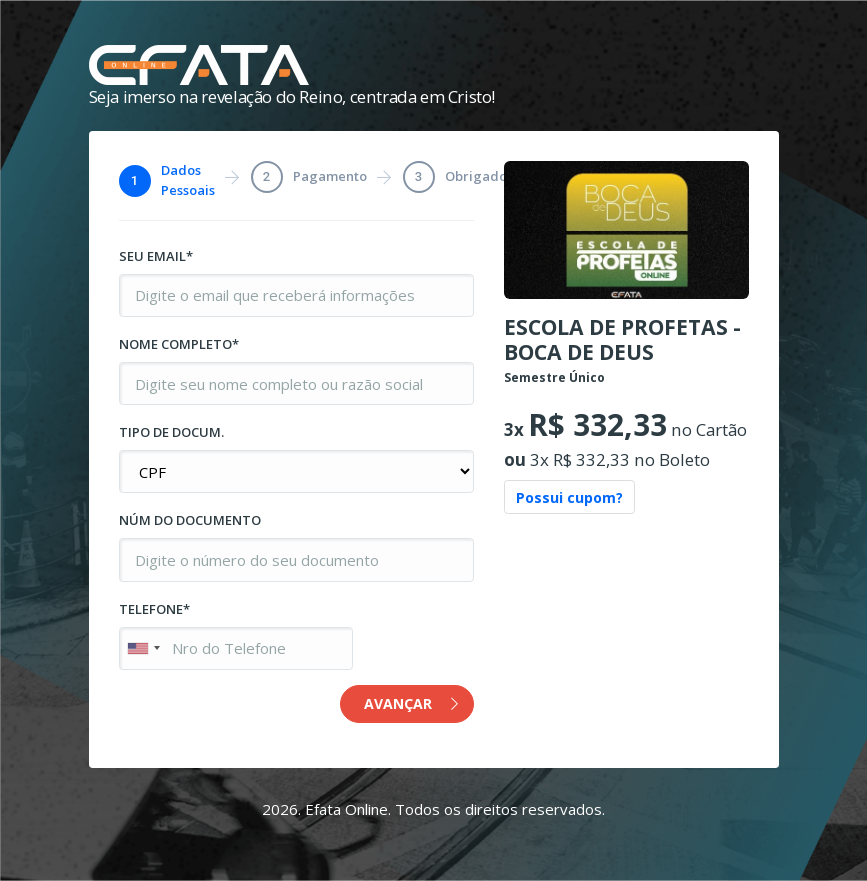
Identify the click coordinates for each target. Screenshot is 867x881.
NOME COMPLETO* (179, 344)
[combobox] (143, 648)
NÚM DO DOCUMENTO (190, 520)
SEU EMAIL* (156, 256)
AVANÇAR (411, 703)
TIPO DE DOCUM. (171, 432)
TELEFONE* (154, 609)
